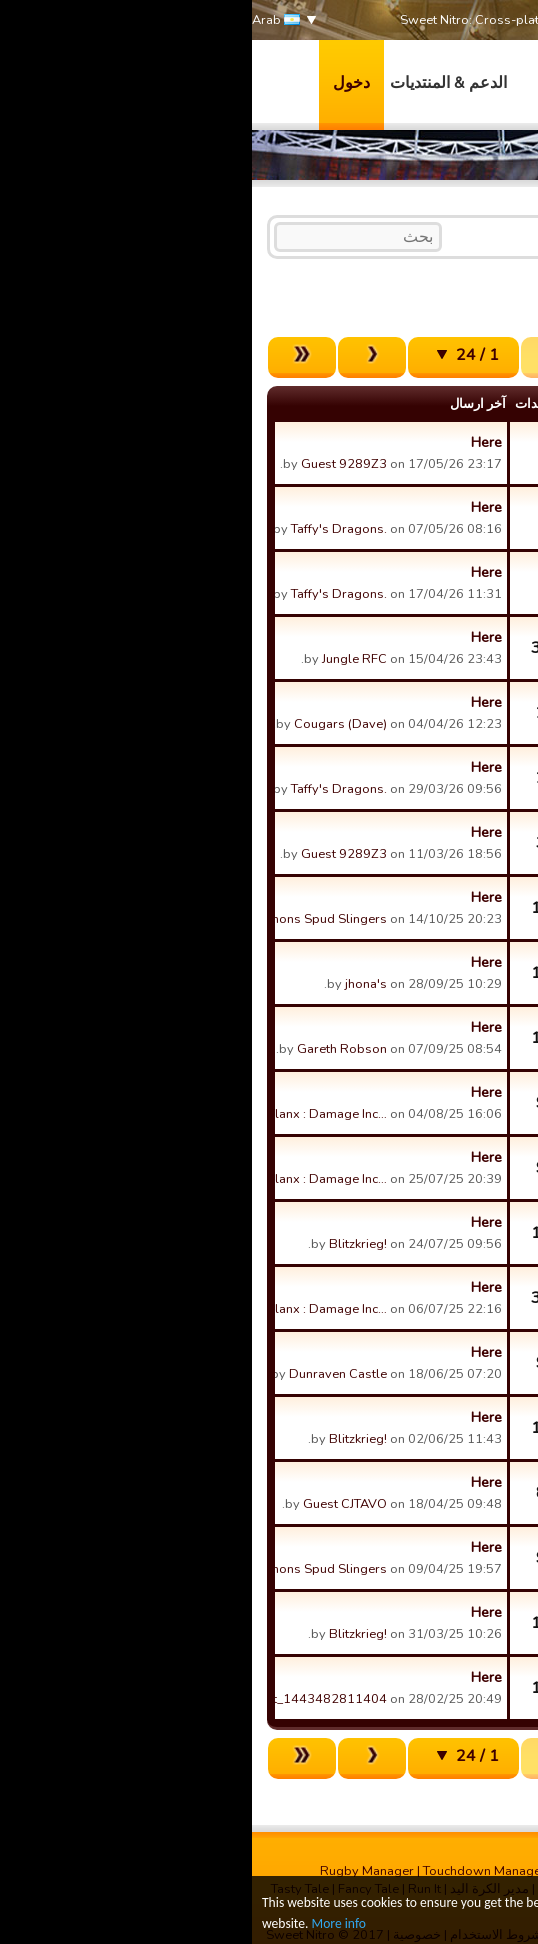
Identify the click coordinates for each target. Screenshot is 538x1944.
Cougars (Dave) (88, 724)
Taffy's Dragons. (87, 529)
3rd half (362, 235)
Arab (24, 20)
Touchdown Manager (232, 1871)
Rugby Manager (115, 1871)
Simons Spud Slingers (70, 919)
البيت (490, 235)
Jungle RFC (102, 659)
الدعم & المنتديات (196, 83)
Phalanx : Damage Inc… (68, 1114)
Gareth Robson (90, 1049)
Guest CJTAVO (93, 1504)
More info (87, 1924)
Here (234, 442)
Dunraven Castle (86, 1374)
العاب (305, 83)
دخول (99, 83)
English (431, 235)
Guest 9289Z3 (92, 464)
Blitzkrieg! (106, 1244)
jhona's (114, 984)
